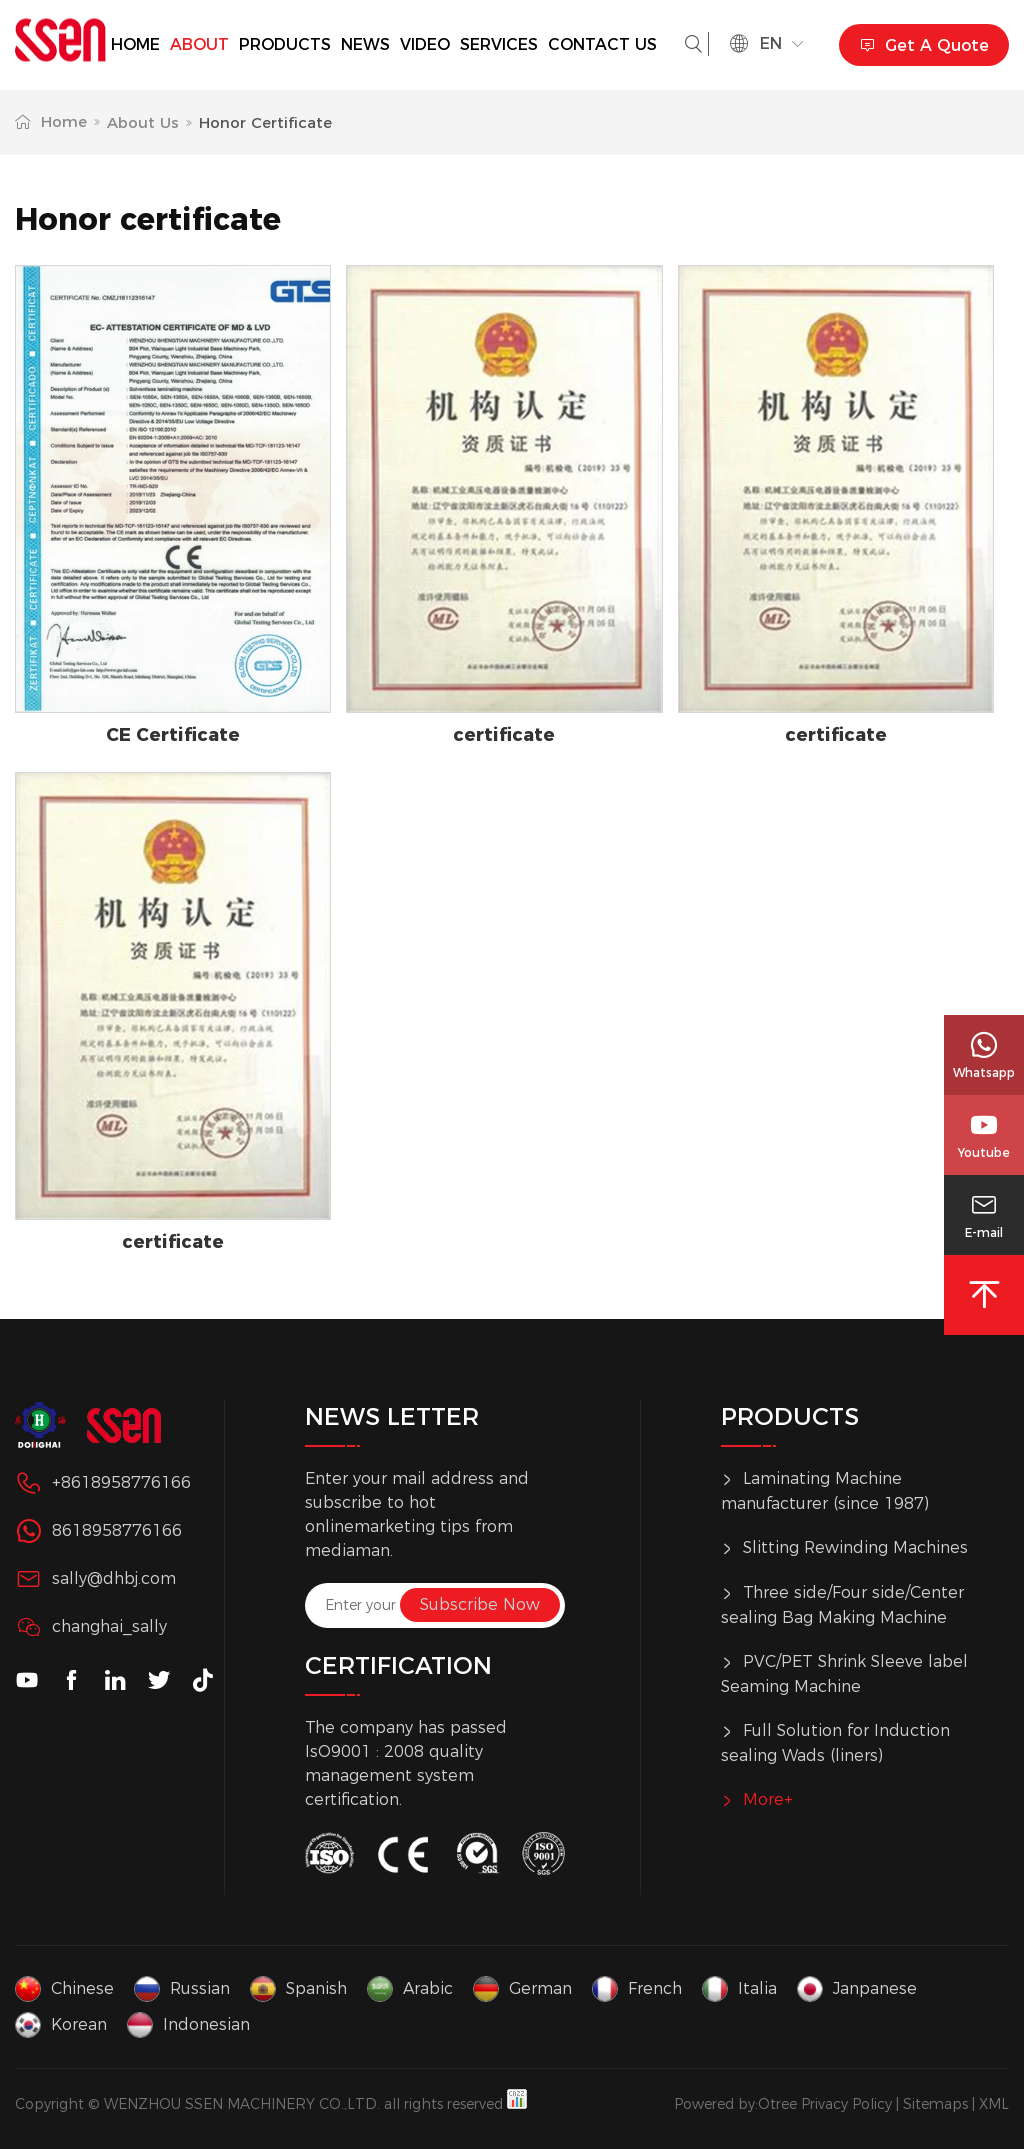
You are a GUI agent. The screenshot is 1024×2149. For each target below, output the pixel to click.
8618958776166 (117, 1530)
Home (135, 44)
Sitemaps (935, 2104)
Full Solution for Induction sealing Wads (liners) (835, 1742)
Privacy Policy (846, 2104)
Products (285, 44)
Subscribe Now (480, 1604)
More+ (757, 1801)
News (365, 44)
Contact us (602, 44)
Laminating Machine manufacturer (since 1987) (825, 1490)
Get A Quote (924, 45)
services (499, 44)
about (199, 44)
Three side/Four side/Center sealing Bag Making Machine (842, 1604)
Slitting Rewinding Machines (844, 1549)
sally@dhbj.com (114, 1578)
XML (994, 2104)
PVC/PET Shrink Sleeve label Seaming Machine (844, 1673)
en (766, 44)
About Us (143, 122)
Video (425, 44)
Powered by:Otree (735, 2104)
